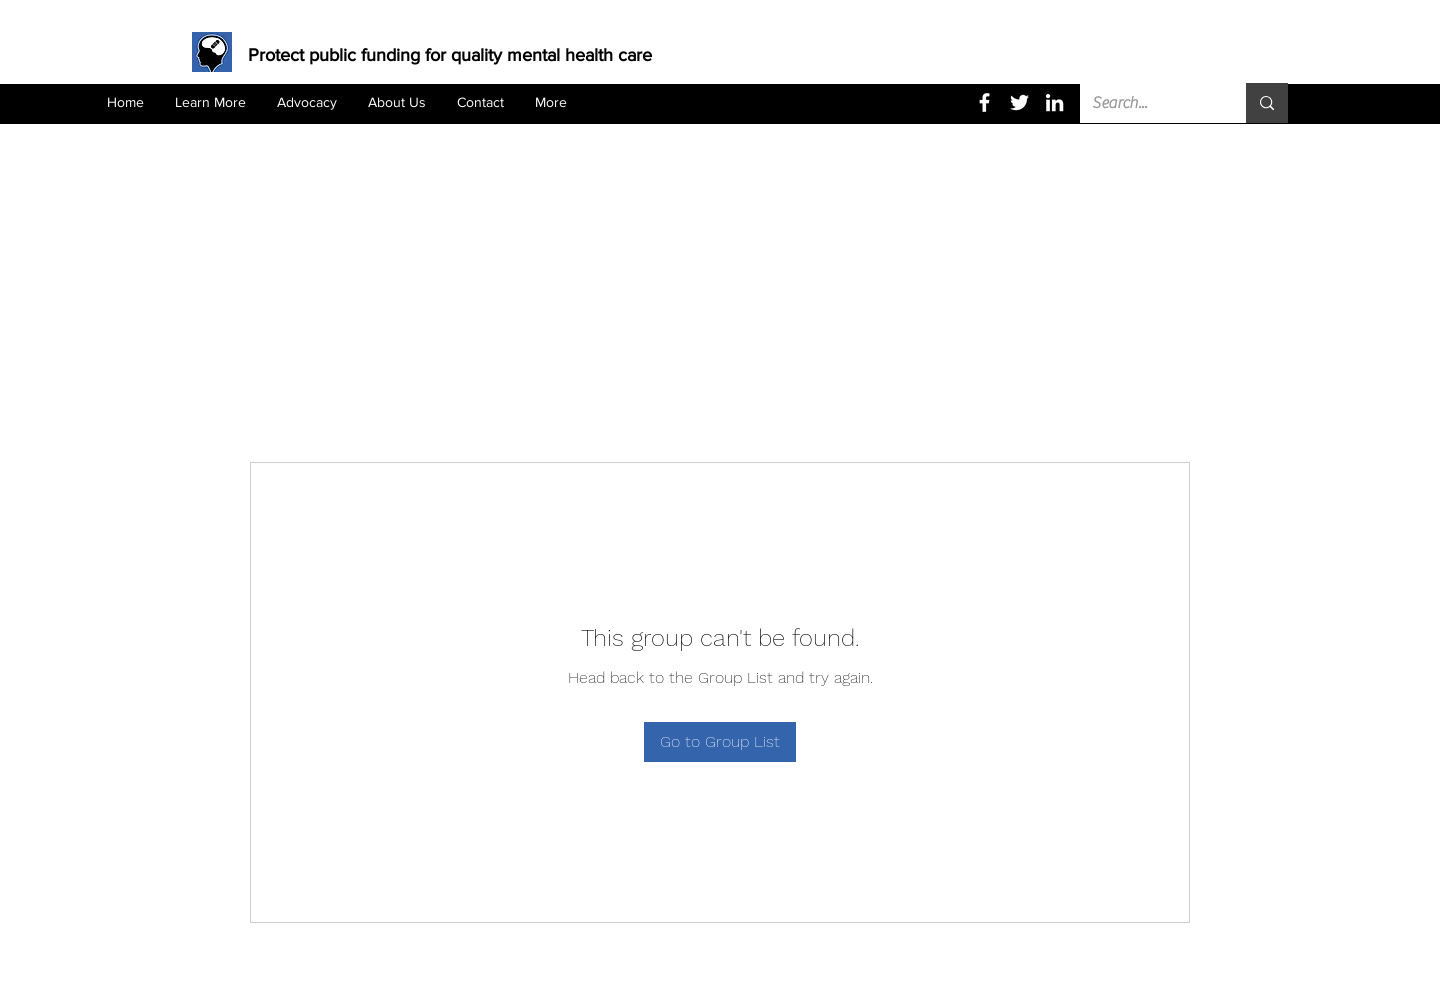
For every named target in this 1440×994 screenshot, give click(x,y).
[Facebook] (984, 102)
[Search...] (1148, 103)
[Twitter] (1019, 102)
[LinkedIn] (1054, 102)
